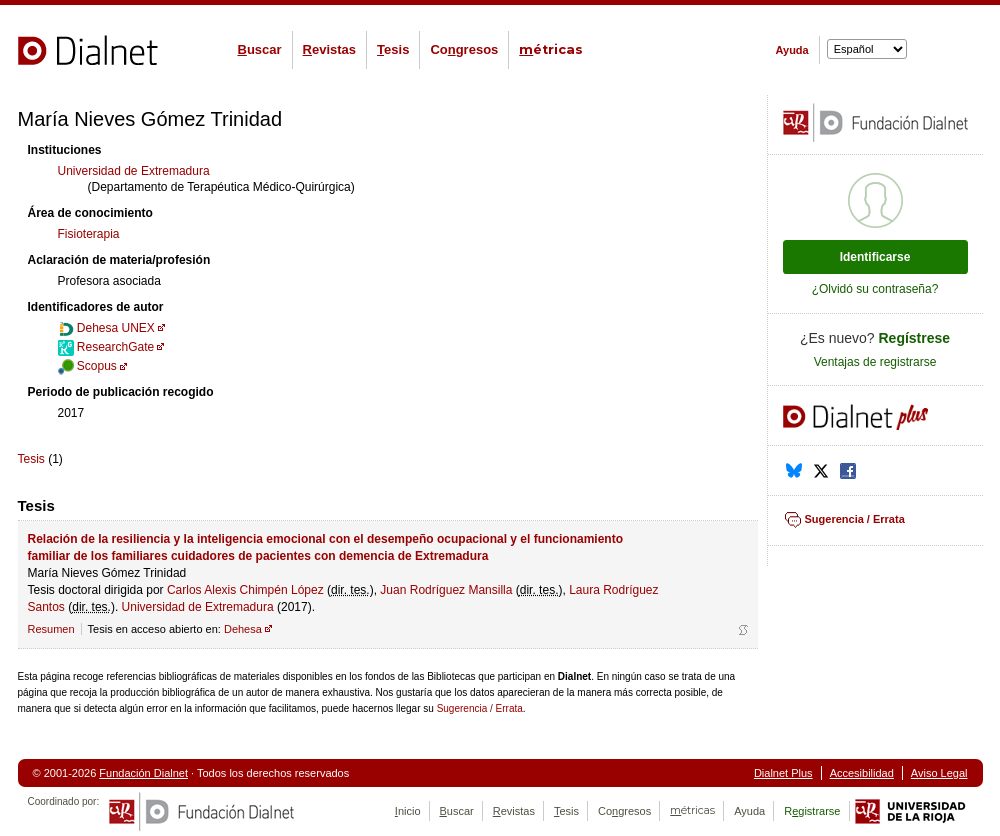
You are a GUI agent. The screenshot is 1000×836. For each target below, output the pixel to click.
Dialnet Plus (783, 773)
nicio (408, 811)
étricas (551, 49)
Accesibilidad (862, 773)
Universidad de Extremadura (134, 171)
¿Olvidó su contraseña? (875, 289)
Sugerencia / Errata (480, 708)
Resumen (51, 629)
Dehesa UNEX (106, 328)
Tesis (31, 459)
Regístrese (915, 338)
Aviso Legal (939, 773)
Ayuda (792, 50)
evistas (329, 49)
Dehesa (243, 629)
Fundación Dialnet (143, 773)
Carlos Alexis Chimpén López (245, 590)
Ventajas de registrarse (875, 362)
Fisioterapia (89, 234)
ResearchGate (106, 347)
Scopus (87, 366)
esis (393, 49)
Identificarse (875, 257)
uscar (260, 49)
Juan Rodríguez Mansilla (446, 590)
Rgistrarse (812, 811)
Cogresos (464, 49)
